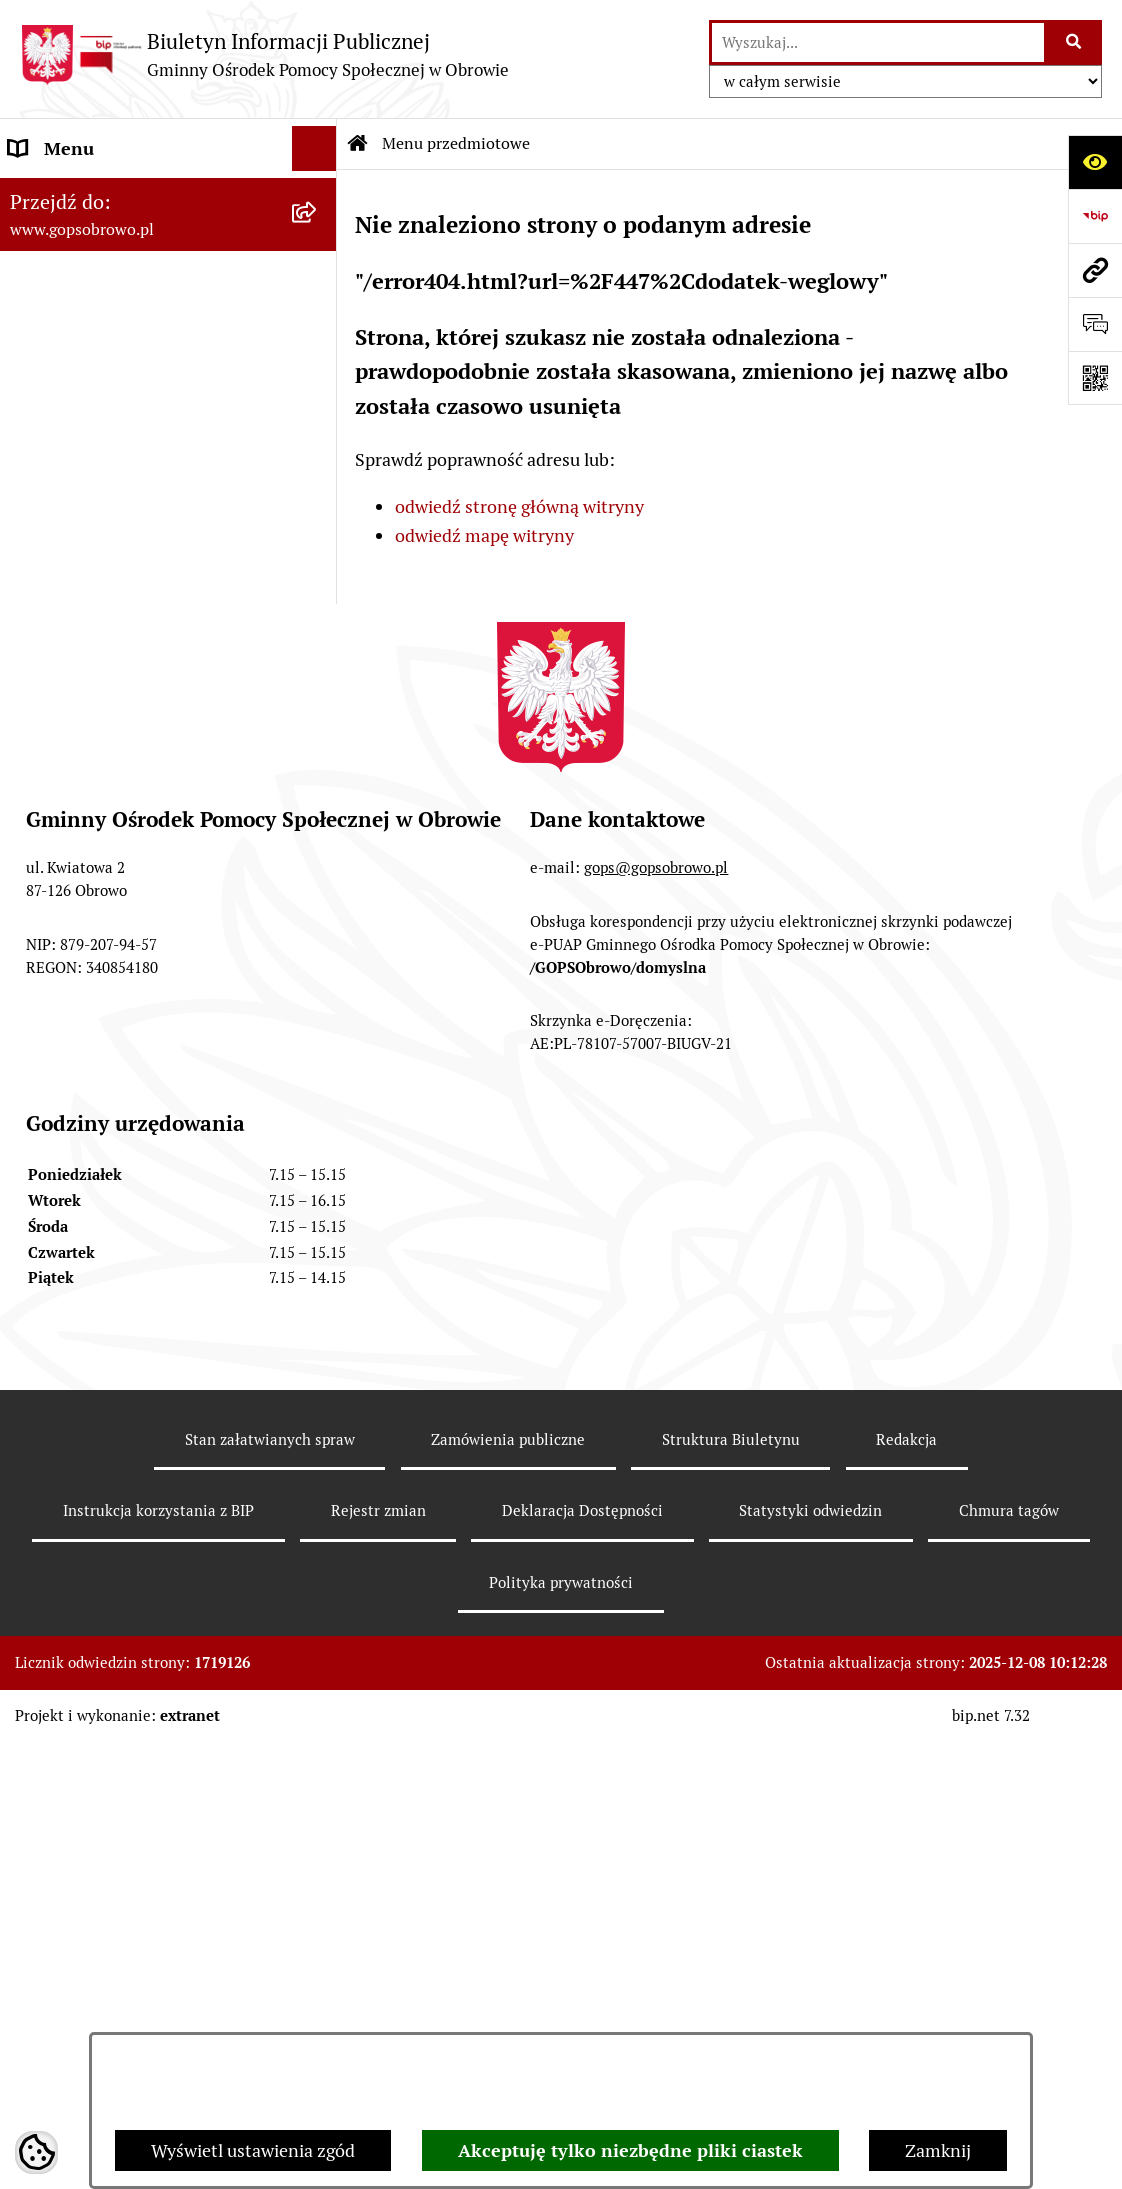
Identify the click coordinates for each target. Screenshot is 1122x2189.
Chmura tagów (1009, 2002)
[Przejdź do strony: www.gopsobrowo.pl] (1095, 270)
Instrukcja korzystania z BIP (158, 2002)
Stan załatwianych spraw (270, 1930)
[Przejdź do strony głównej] (264, 54)
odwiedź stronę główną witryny (519, 506)
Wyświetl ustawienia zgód (253, 2150)
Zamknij (938, 2150)
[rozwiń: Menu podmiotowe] (319, 769)
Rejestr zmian (378, 2002)
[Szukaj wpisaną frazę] (1074, 42)
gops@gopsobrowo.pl (656, 1359)
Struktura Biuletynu (731, 1930)
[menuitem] (168, 251)
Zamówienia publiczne (508, 1930)
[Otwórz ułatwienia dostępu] (1095, 162)
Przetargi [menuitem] (45, 993)
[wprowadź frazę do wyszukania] (878, 42)
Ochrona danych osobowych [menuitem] (121, 903)
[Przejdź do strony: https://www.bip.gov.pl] (1095, 216)
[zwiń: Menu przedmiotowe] (319, 194)
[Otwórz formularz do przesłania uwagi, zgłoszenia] (1095, 324)
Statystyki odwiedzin (810, 2002)
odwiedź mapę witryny (484, 535)
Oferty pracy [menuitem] (58, 858)
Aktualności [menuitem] (56, 813)
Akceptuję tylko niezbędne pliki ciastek (630, 2150)
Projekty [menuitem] (42, 948)
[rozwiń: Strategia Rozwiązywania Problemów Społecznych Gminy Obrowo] (319, 367)
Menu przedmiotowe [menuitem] (91, 193)
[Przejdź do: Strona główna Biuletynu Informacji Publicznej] (358, 144)
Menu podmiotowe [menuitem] (84, 768)
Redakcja (906, 1930)
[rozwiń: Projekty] (319, 949)
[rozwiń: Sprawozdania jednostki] (319, 309)
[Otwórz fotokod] (1095, 378)
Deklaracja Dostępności (582, 2002)
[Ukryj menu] (314, 148)
